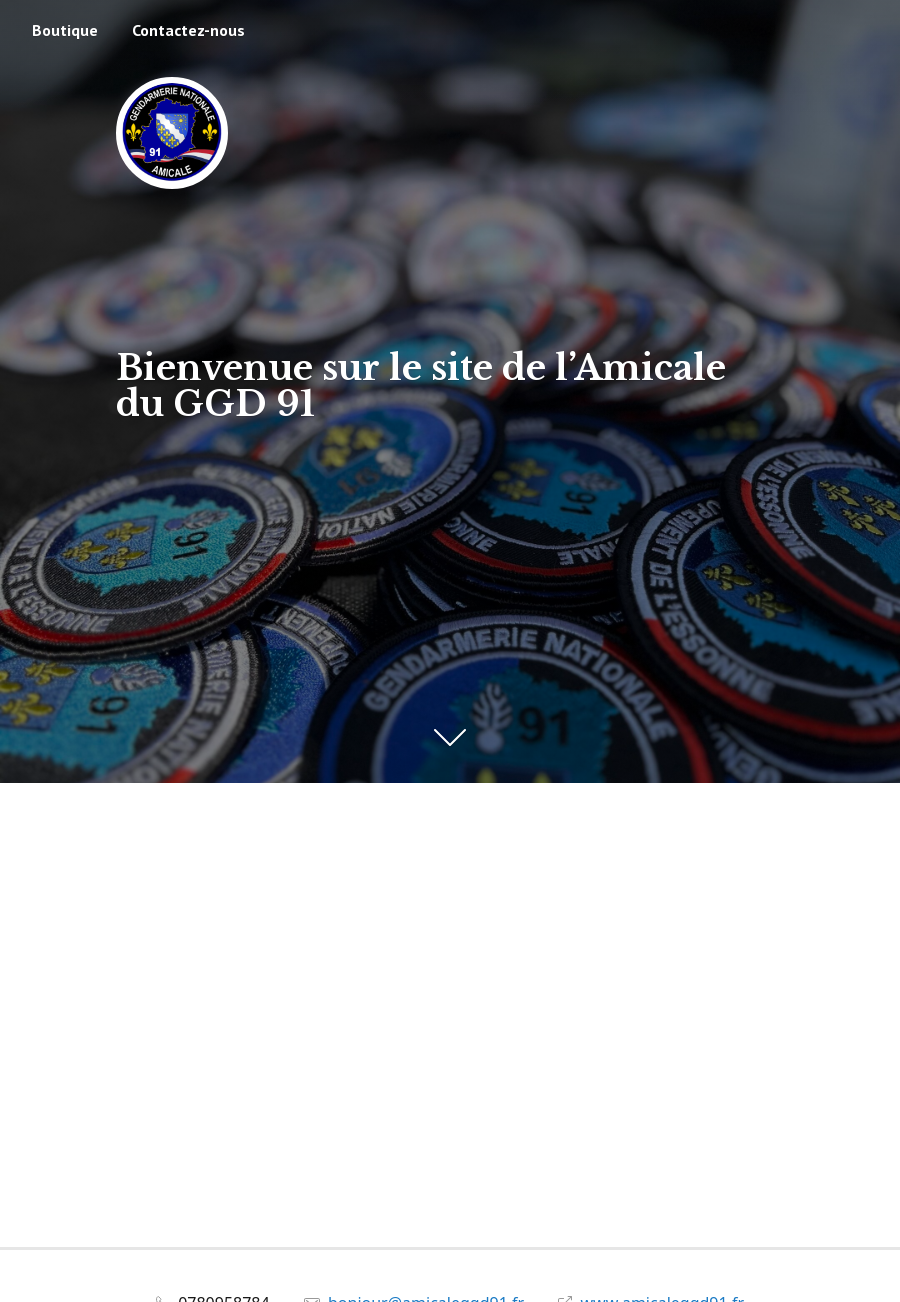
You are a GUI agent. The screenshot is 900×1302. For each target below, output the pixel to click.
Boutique (65, 30)
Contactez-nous (188, 30)
